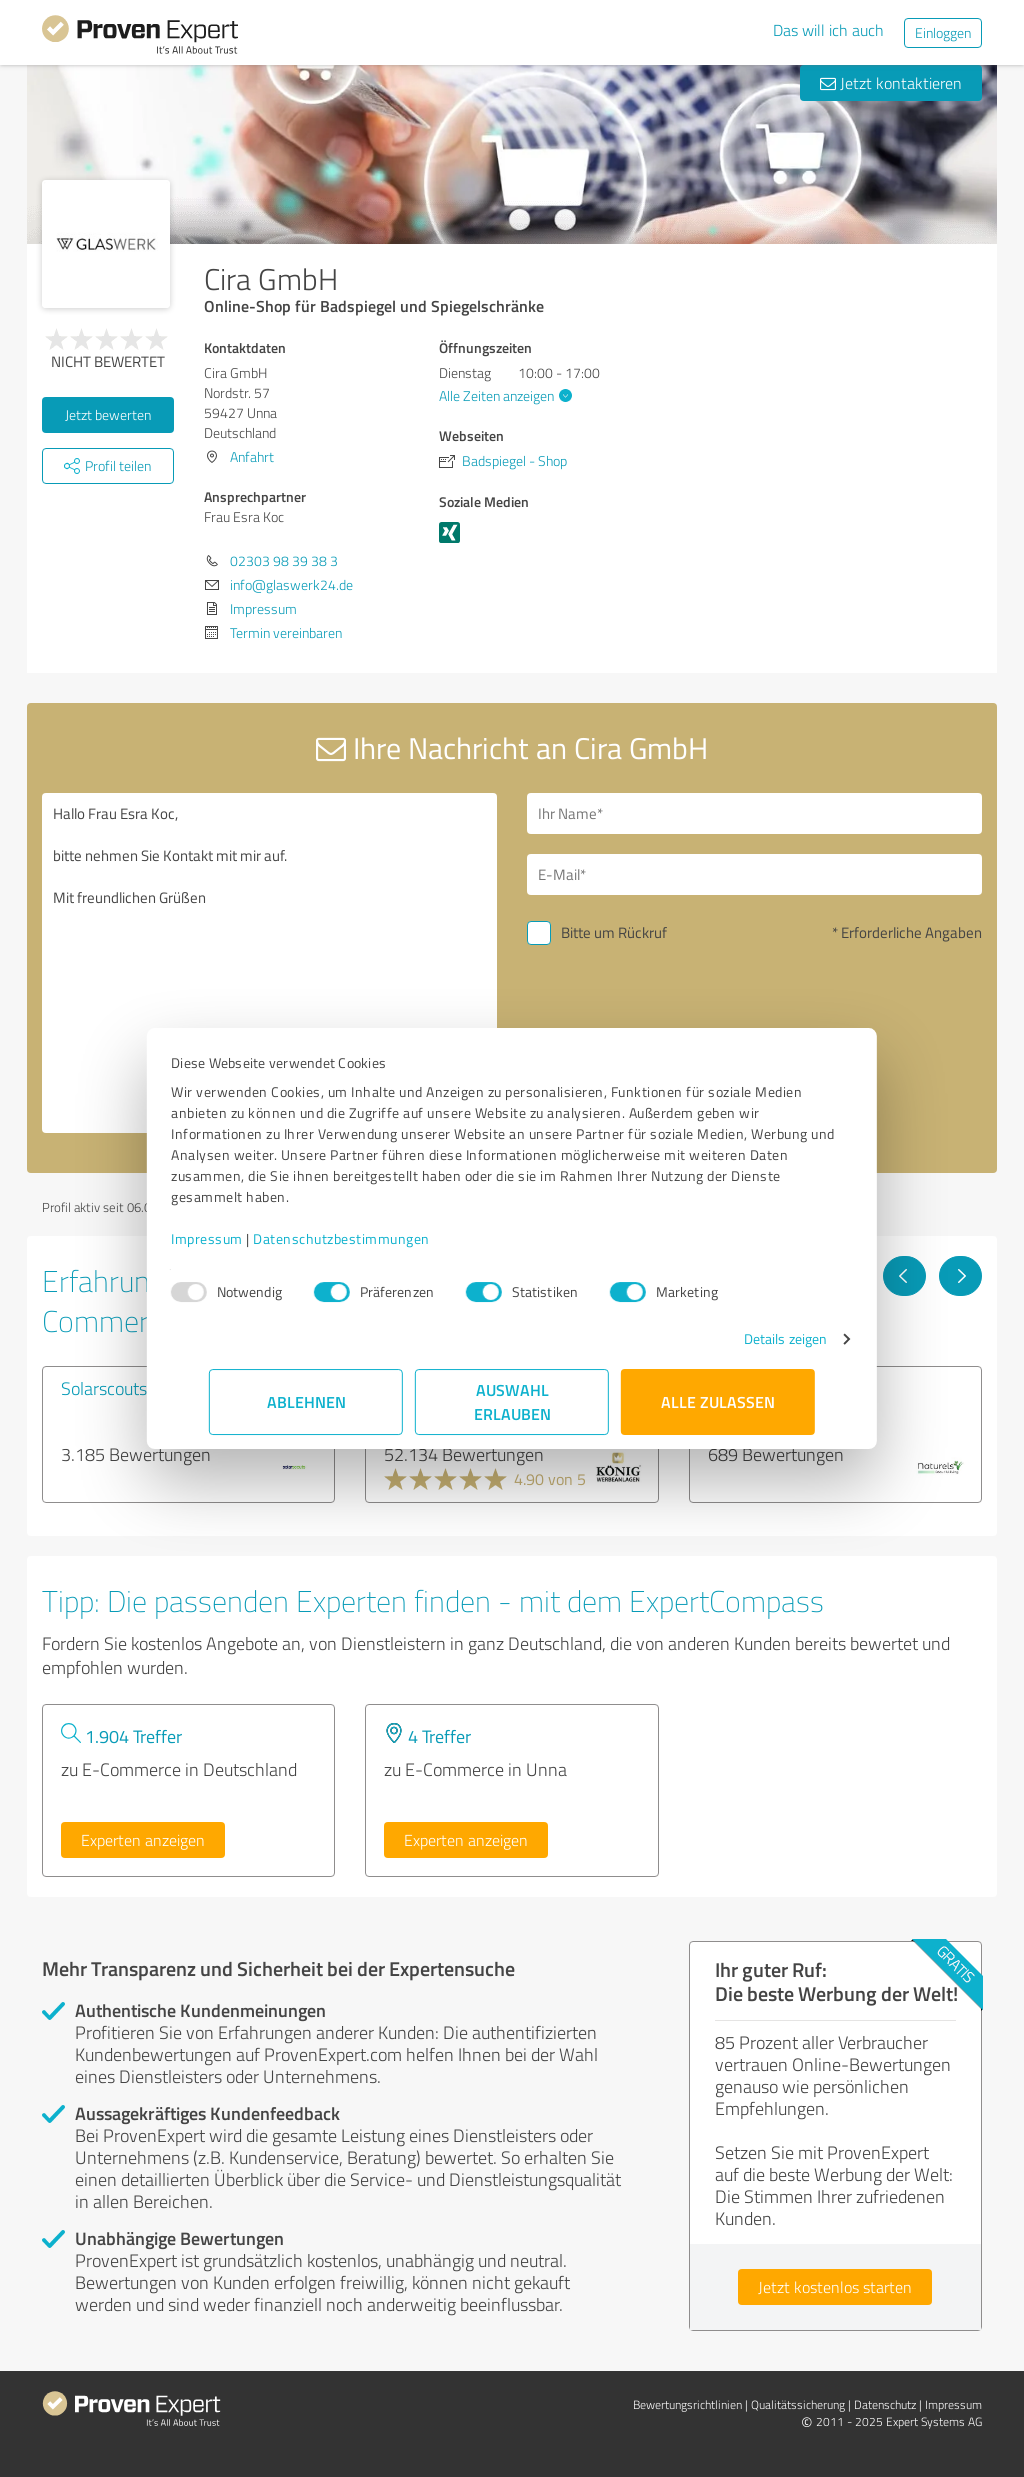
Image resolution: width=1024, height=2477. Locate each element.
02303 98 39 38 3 (284, 560)
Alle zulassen (718, 1401)
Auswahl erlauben (512, 1401)
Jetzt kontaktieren (891, 83)
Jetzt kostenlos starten (835, 2287)
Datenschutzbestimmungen (379, 1238)
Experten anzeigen (143, 1840)
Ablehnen (306, 1401)
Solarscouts (104, 1388)
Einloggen (943, 32)
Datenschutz (885, 2404)
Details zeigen (747, 1338)
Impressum (245, 1238)
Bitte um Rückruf (614, 932)
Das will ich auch (828, 30)
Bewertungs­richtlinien (687, 2404)
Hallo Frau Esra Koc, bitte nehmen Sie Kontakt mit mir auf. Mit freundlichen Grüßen (269, 963)
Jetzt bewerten (108, 414)
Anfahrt (252, 456)
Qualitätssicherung (798, 2404)
